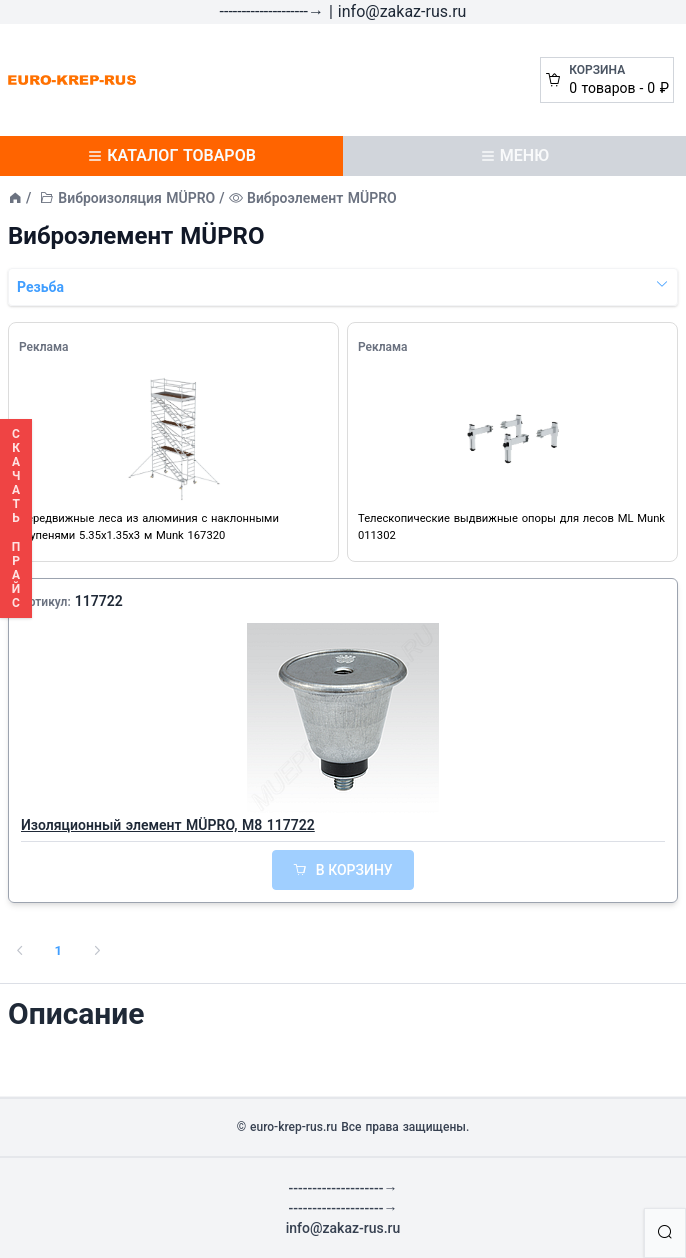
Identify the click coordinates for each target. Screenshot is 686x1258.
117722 (99, 601)
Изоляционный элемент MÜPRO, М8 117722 (168, 825)
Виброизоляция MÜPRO (136, 198)
